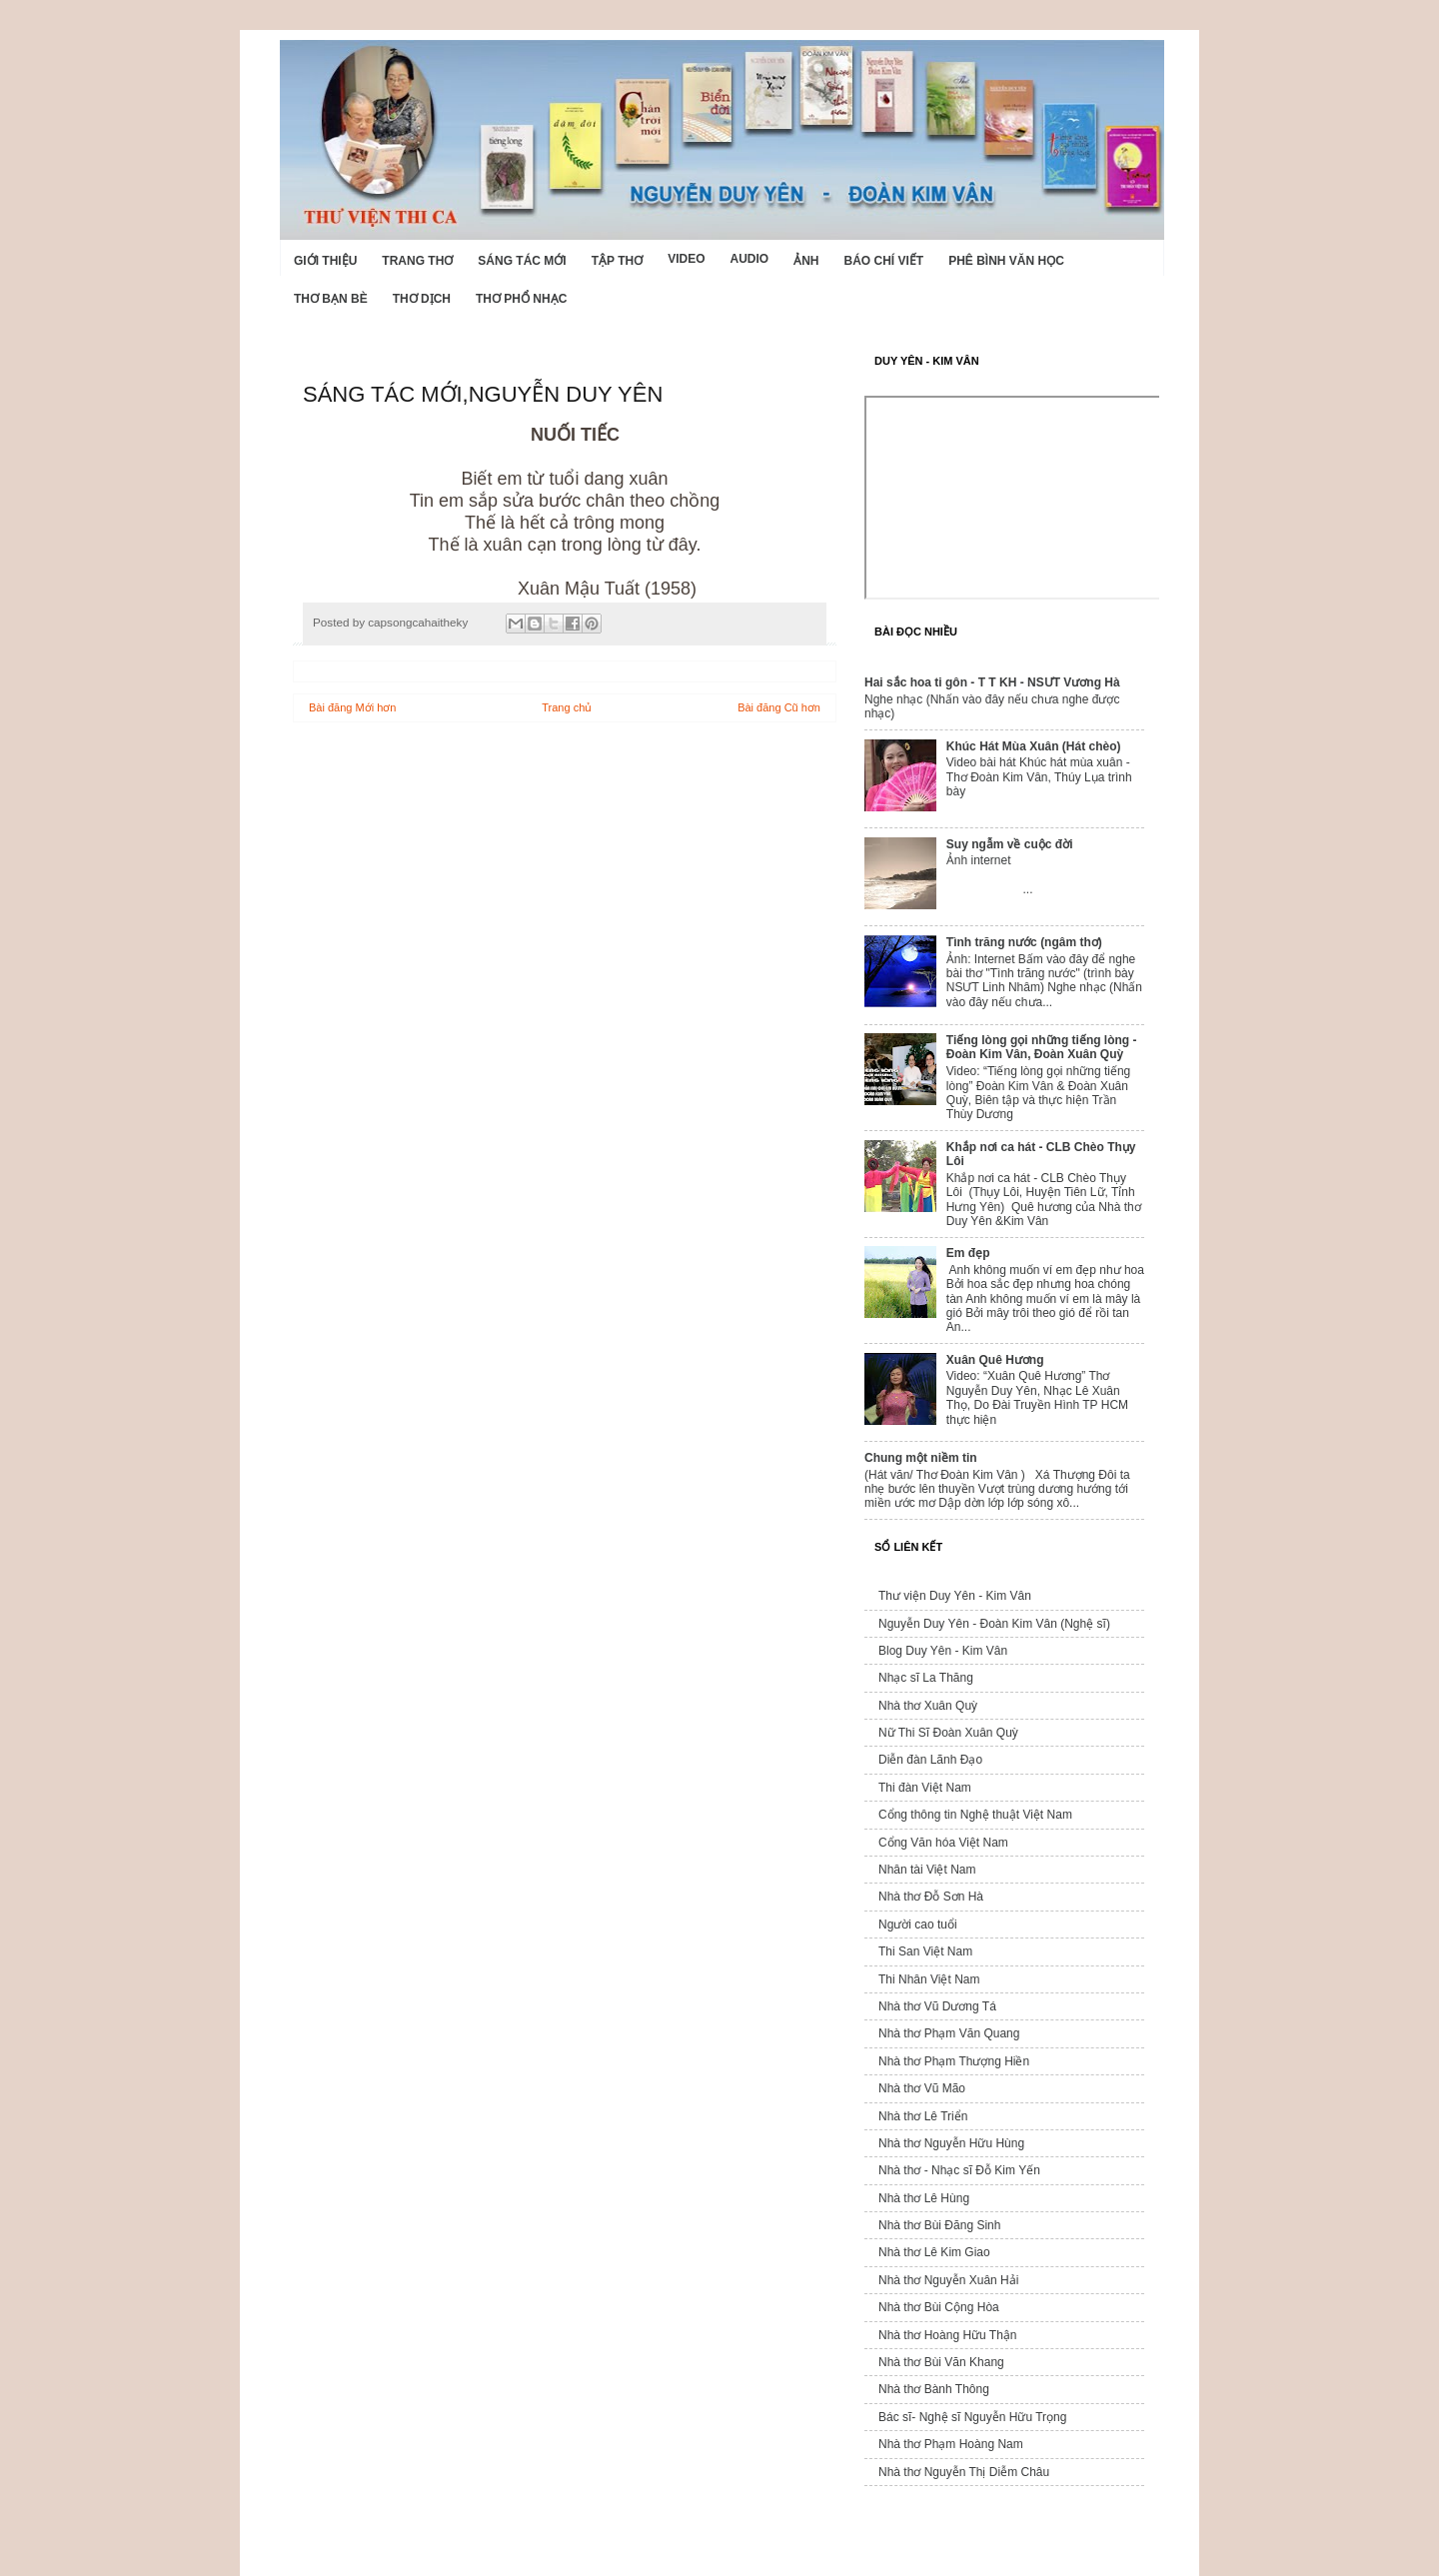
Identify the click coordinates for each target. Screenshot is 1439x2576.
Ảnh (805, 261)
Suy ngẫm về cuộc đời (1009, 844)
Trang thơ (417, 261)
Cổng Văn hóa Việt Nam (943, 1843)
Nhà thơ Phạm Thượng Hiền (953, 2061)
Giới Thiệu (325, 261)
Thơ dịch (422, 299)
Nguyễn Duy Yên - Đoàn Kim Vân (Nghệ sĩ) (994, 1624)
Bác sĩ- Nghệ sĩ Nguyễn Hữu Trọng (972, 2417)
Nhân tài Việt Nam (927, 1870)
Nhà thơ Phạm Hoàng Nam (950, 2444)
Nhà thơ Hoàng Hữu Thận (947, 2335)
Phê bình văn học (1006, 261)
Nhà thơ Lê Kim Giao (934, 2252)
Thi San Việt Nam (925, 1951)
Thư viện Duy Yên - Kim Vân (954, 1596)
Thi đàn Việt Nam (924, 1788)
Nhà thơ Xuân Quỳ (927, 1706)
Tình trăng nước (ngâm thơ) (1024, 942)
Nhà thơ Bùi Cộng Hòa (938, 2307)
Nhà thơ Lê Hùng (923, 2198)
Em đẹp (968, 1253)
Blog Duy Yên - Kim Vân (942, 1651)
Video (686, 259)
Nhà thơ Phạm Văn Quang (948, 2033)
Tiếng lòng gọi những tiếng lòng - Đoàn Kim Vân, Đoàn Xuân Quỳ (1041, 1047)
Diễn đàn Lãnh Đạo (930, 1760)
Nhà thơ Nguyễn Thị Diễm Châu (963, 2472)
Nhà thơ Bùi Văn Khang (941, 2362)
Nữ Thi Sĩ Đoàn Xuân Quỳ (948, 1733)
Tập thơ (617, 261)
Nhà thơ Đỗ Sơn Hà (930, 1897)
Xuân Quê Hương (995, 1360)
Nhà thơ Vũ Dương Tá (937, 2006)
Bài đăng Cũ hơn (778, 707)
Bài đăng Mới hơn (352, 707)
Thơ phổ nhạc (521, 299)
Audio (748, 259)
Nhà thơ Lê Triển (922, 2116)
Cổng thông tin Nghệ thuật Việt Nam (975, 1815)
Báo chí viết (884, 261)
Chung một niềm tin (920, 1458)
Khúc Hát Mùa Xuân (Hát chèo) (1033, 746)
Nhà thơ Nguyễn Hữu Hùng (951, 2143)
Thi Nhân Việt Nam (928, 1979)
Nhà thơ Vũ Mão (921, 2088)
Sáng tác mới (522, 261)
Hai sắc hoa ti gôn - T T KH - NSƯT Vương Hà (992, 682)
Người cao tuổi (917, 1925)
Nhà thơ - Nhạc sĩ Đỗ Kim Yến (959, 2170)
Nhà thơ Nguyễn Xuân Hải (948, 2280)
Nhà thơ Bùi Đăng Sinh (939, 2225)
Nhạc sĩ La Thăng (925, 1678)
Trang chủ (567, 707)
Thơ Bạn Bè (331, 299)
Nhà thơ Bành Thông (933, 2389)
